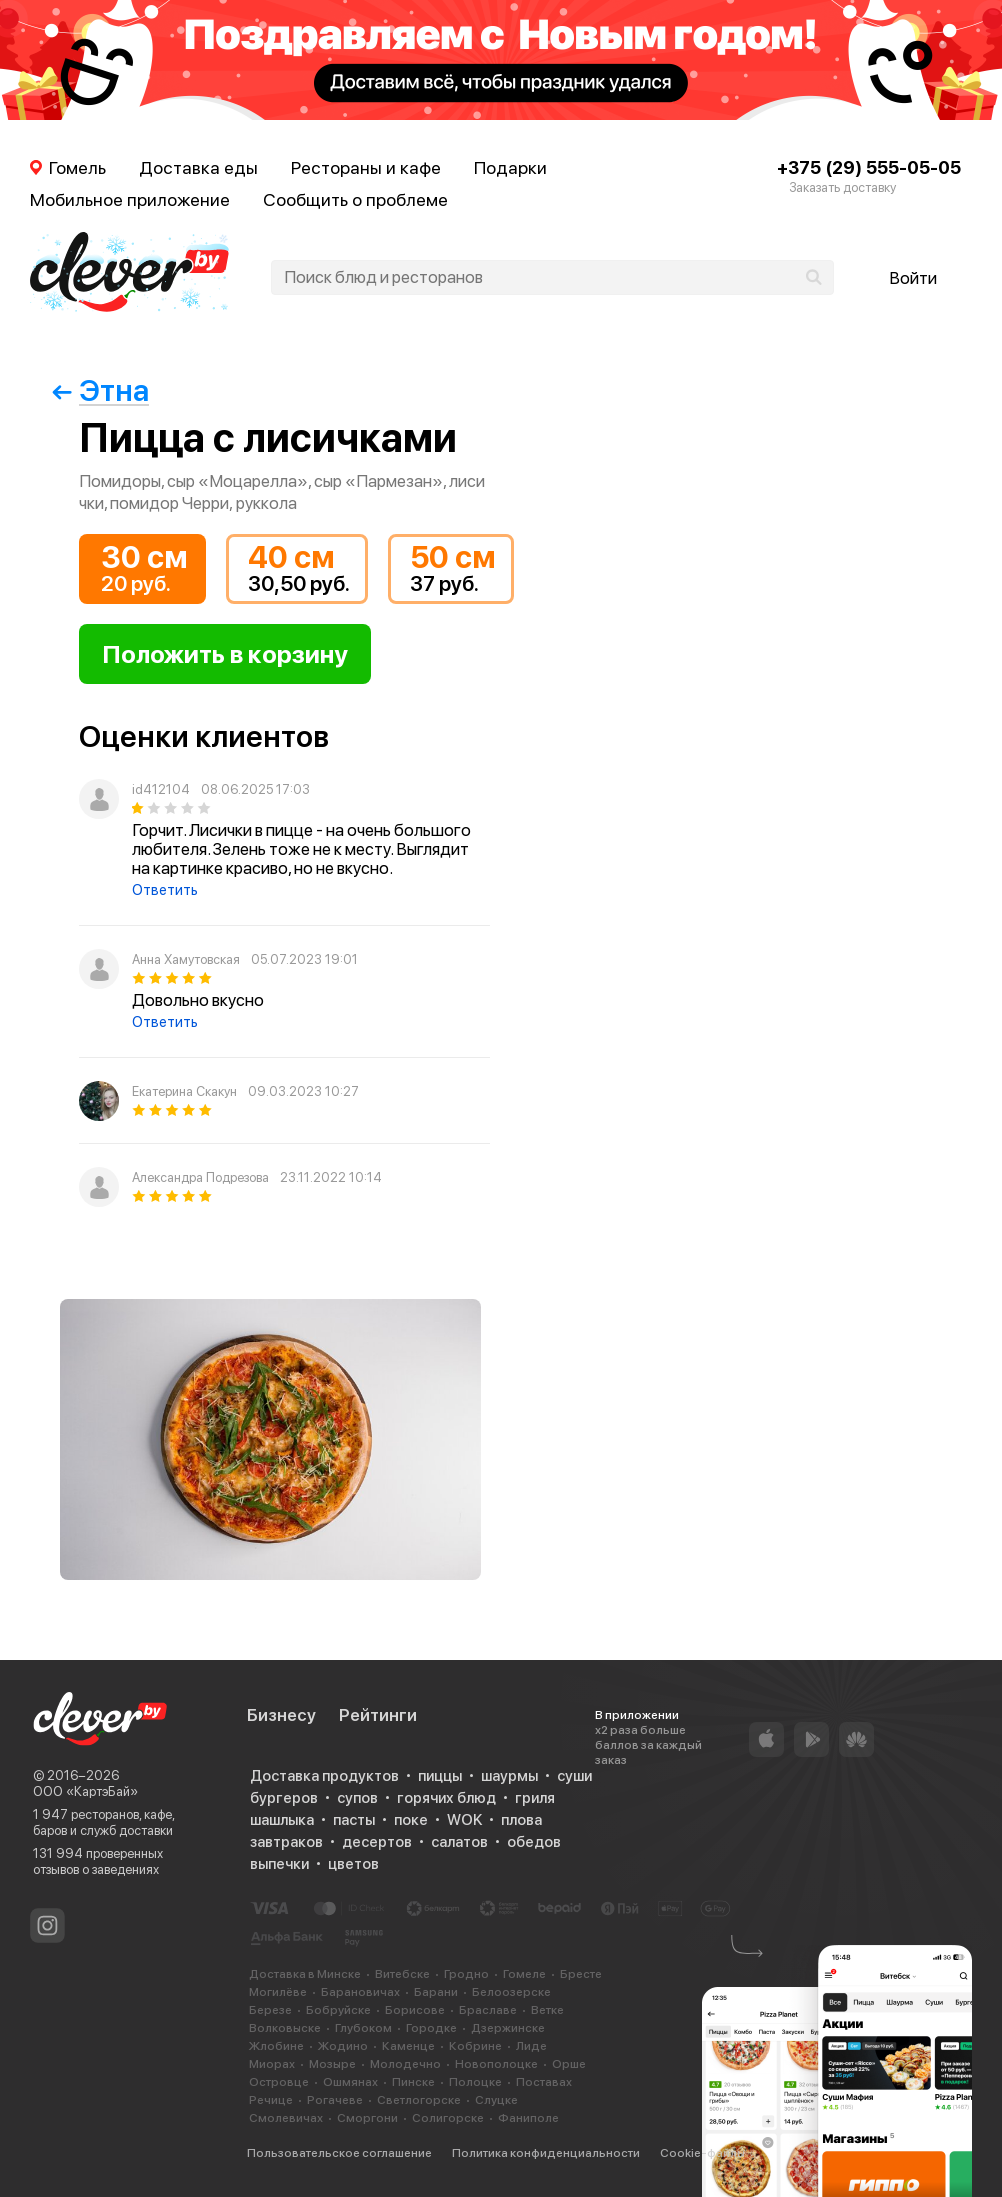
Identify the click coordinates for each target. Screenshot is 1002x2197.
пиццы (440, 1776)
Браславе (488, 2010)
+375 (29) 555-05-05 (869, 167)
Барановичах (360, 1992)
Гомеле (524, 1974)
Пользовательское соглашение (339, 2153)
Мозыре (332, 2064)
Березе (270, 2010)
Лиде (531, 2046)
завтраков (286, 1842)
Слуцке (496, 2100)
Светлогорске (419, 2100)
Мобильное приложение (130, 199)
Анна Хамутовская (186, 959)
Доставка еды (198, 167)
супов (357, 1798)
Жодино (343, 2046)
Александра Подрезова (200, 1177)
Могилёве (278, 1992)
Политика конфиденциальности (546, 2153)
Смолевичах (286, 2118)
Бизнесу (281, 1715)
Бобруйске (338, 2010)
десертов (377, 1842)
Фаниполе (528, 2118)
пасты (354, 1820)
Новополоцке (496, 2064)
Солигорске (448, 2118)
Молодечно (405, 2064)
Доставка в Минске (305, 1974)
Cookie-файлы (702, 2153)
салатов (459, 1842)
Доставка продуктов (324, 1776)
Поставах (544, 2082)
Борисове (415, 2010)
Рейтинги (378, 1715)
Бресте (581, 1974)
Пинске (413, 2082)
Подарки (510, 167)
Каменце (408, 2046)
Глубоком (363, 2028)
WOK (464, 1820)
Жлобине (276, 2046)
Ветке (547, 2010)
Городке (431, 2028)
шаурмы (509, 1776)
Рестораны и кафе (366, 167)
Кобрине (475, 2046)
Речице (271, 2100)
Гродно (466, 1974)
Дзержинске (508, 2028)
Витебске (402, 1974)
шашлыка (282, 1820)
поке (411, 1820)
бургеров (284, 1798)
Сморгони (367, 2118)
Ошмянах (350, 2082)
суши (574, 1776)
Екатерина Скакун (184, 1091)
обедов (534, 1842)
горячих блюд (446, 1798)
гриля (535, 1798)
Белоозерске (511, 1992)
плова (521, 1820)
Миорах (272, 2064)
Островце (279, 2082)
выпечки (279, 1864)
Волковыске (285, 2028)
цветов (353, 1864)
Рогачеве (335, 2100)
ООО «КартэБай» (85, 1791)
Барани (436, 1992)
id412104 (161, 789)
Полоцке (475, 2082)
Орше (569, 2064)
